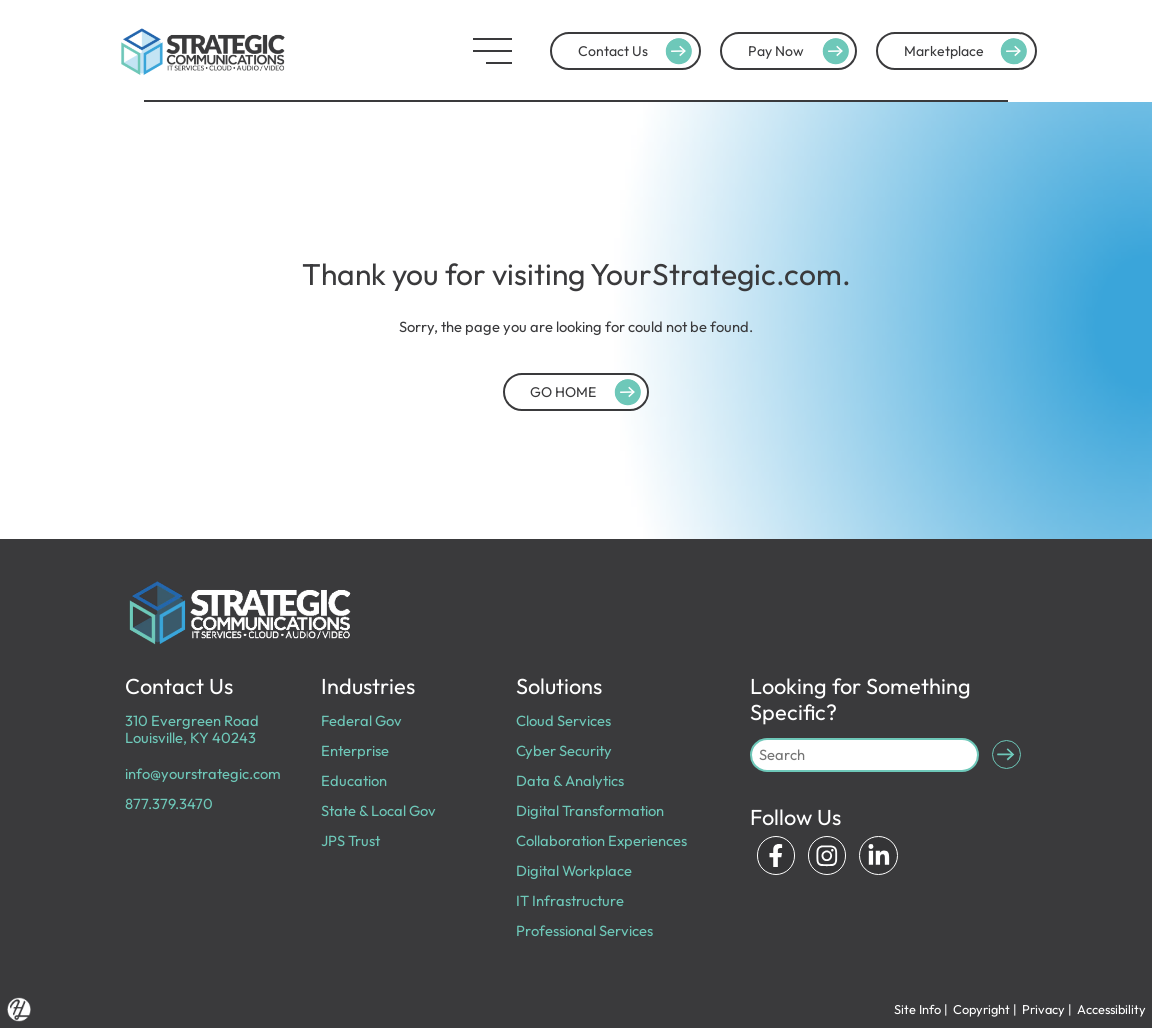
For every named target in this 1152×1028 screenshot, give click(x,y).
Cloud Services (563, 720)
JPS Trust (350, 840)
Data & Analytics (570, 780)
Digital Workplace (574, 870)
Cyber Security (564, 750)
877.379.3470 (169, 803)
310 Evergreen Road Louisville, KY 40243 (192, 729)
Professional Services (584, 930)
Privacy (1043, 1009)
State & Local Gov (378, 810)
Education (354, 780)
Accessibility (1111, 1009)
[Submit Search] (1006, 754)
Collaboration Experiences (601, 840)
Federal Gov (361, 720)
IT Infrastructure (570, 900)
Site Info (917, 1009)
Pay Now (801, 51)
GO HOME (587, 392)
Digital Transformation (590, 810)
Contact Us (637, 51)
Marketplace (968, 51)
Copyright (981, 1009)
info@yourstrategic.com (203, 773)
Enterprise (355, 750)
